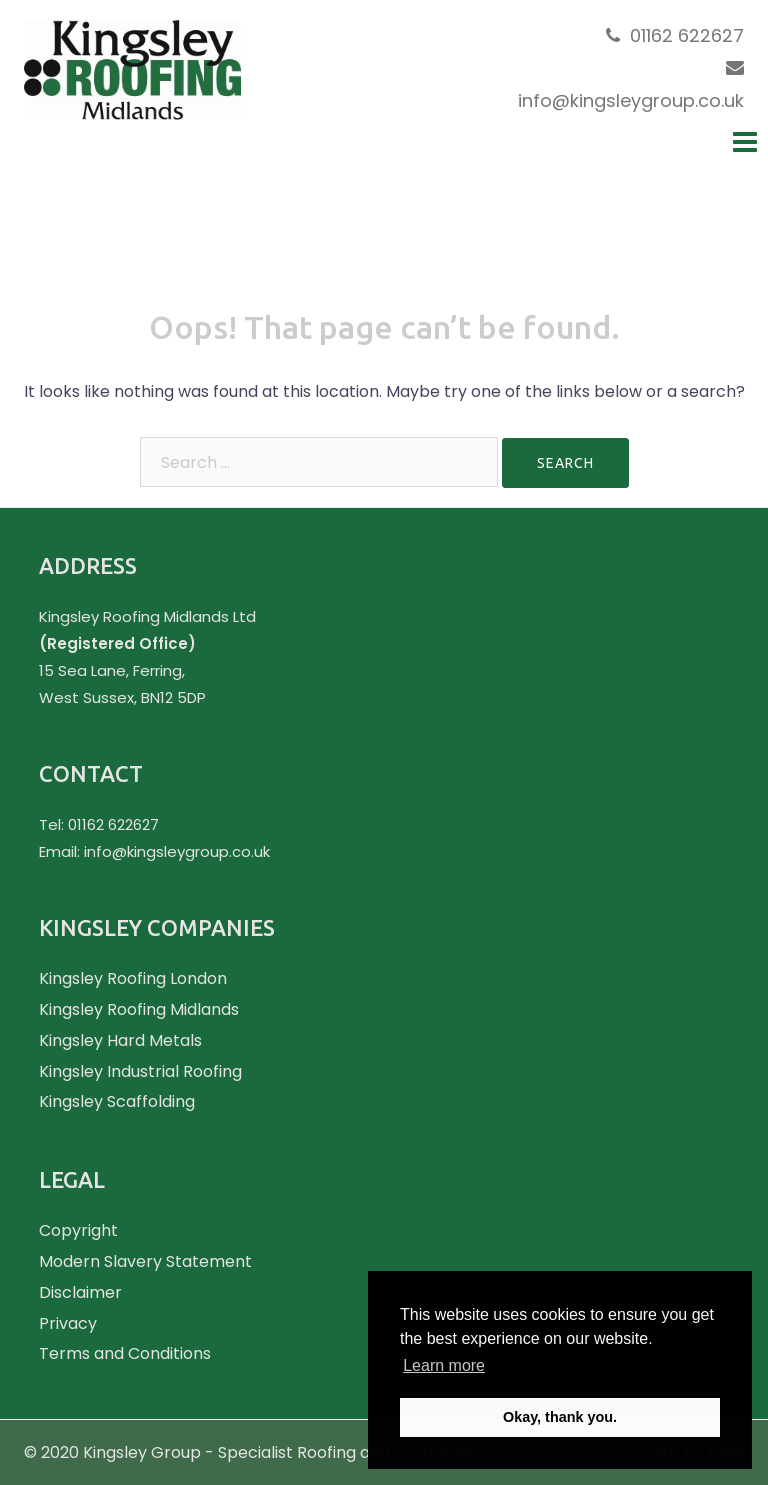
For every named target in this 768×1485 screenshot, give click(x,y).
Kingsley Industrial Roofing (140, 1071)
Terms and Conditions (125, 1353)
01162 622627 (687, 35)
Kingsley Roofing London (133, 978)
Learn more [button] (444, 1365)
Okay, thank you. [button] (560, 1417)
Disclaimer (80, 1292)
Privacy (68, 1323)
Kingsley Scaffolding (117, 1101)
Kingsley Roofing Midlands (139, 1009)
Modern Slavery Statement (145, 1261)
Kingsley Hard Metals (120, 1040)
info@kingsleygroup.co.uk (631, 100)
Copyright (78, 1230)
